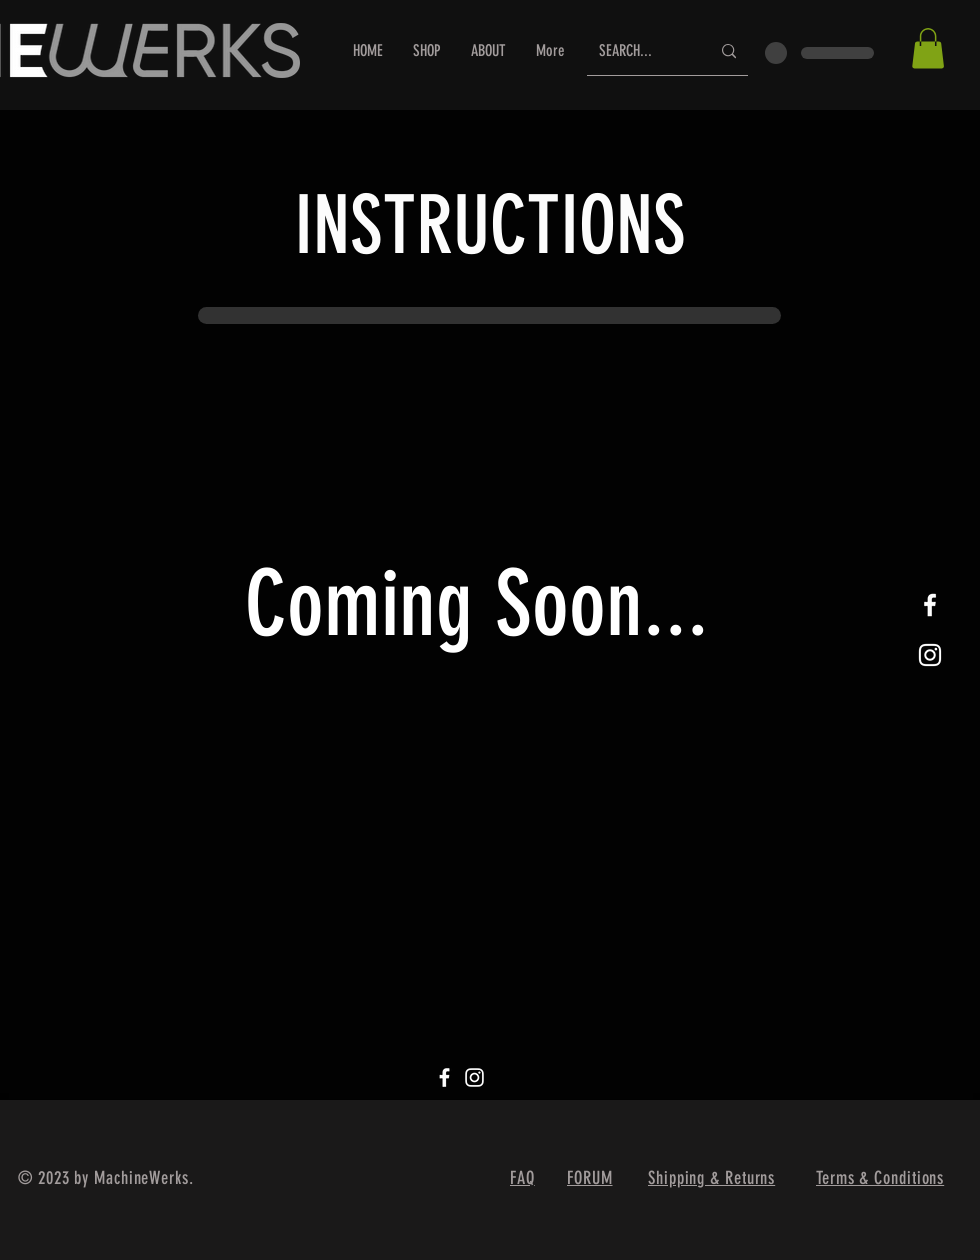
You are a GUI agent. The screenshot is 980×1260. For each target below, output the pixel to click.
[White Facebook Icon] (930, 605)
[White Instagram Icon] (930, 655)
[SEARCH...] (639, 51)
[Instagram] (474, 1077)
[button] (928, 48)
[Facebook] (444, 1077)
